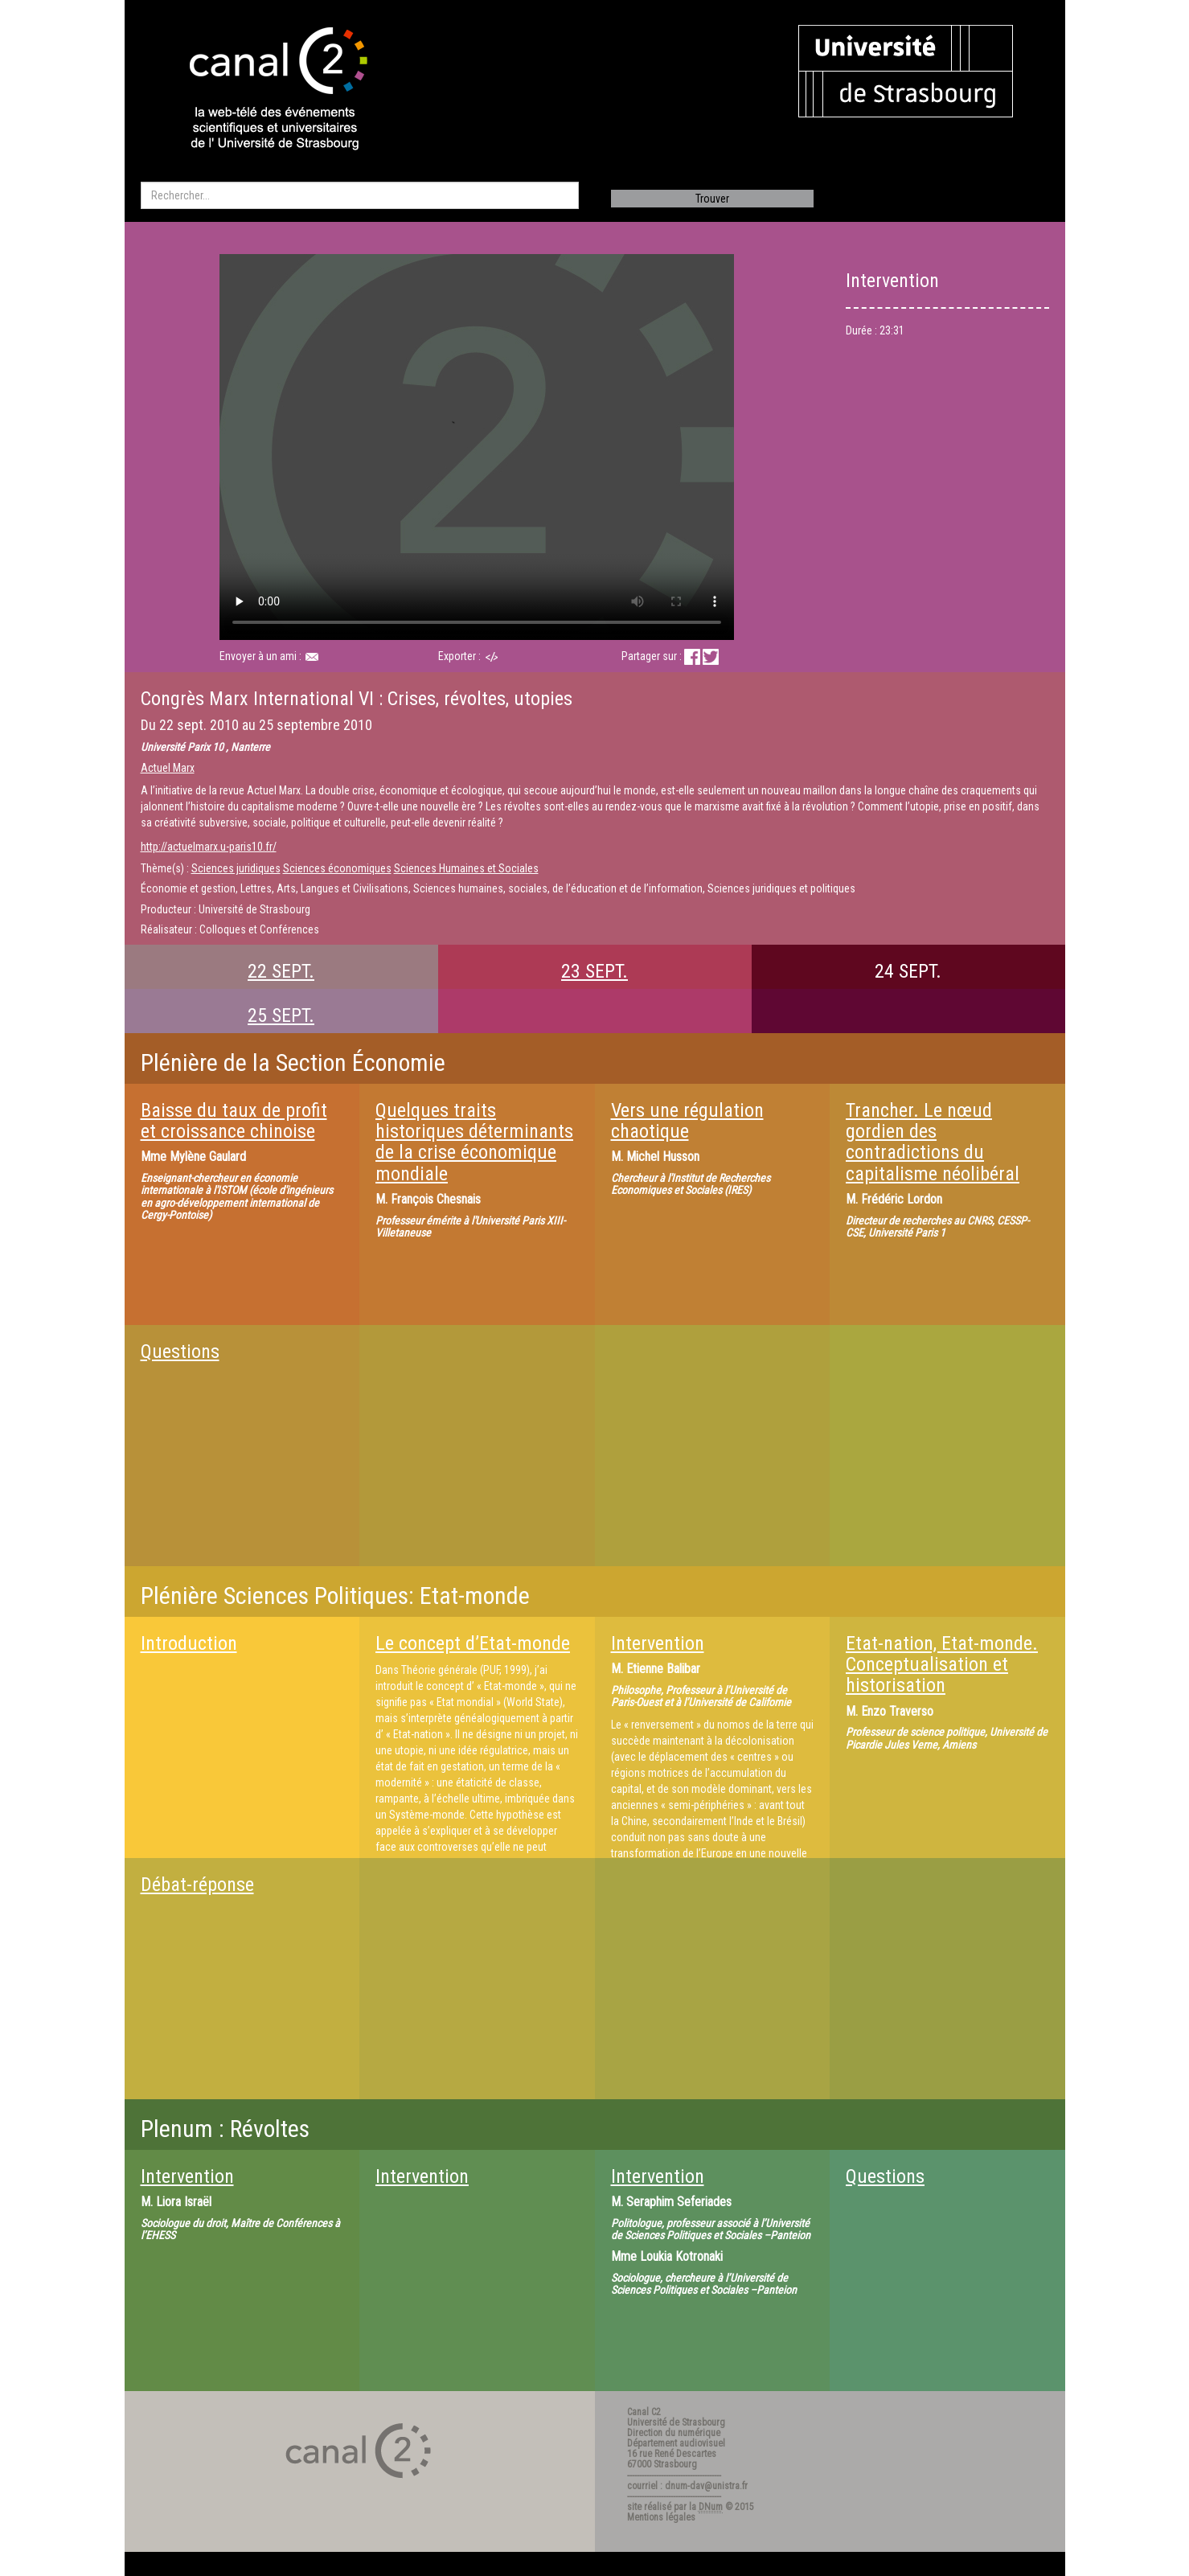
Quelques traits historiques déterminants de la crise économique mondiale (474, 1142)
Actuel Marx (168, 767)
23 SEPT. (594, 971)
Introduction (189, 1643)
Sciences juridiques (236, 868)
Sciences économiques (337, 868)
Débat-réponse (197, 1884)
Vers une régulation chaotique (687, 1120)
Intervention (657, 1643)
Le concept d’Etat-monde (472, 1643)
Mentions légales (661, 2517)
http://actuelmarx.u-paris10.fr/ (209, 846)
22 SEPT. (281, 971)
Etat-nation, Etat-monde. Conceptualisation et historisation (942, 1664)
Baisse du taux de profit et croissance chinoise (234, 1120)
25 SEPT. (281, 1015)
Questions (180, 1351)
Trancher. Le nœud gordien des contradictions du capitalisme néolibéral (932, 1142)
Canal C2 (644, 2412)
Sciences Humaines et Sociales (466, 868)
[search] (360, 195)
